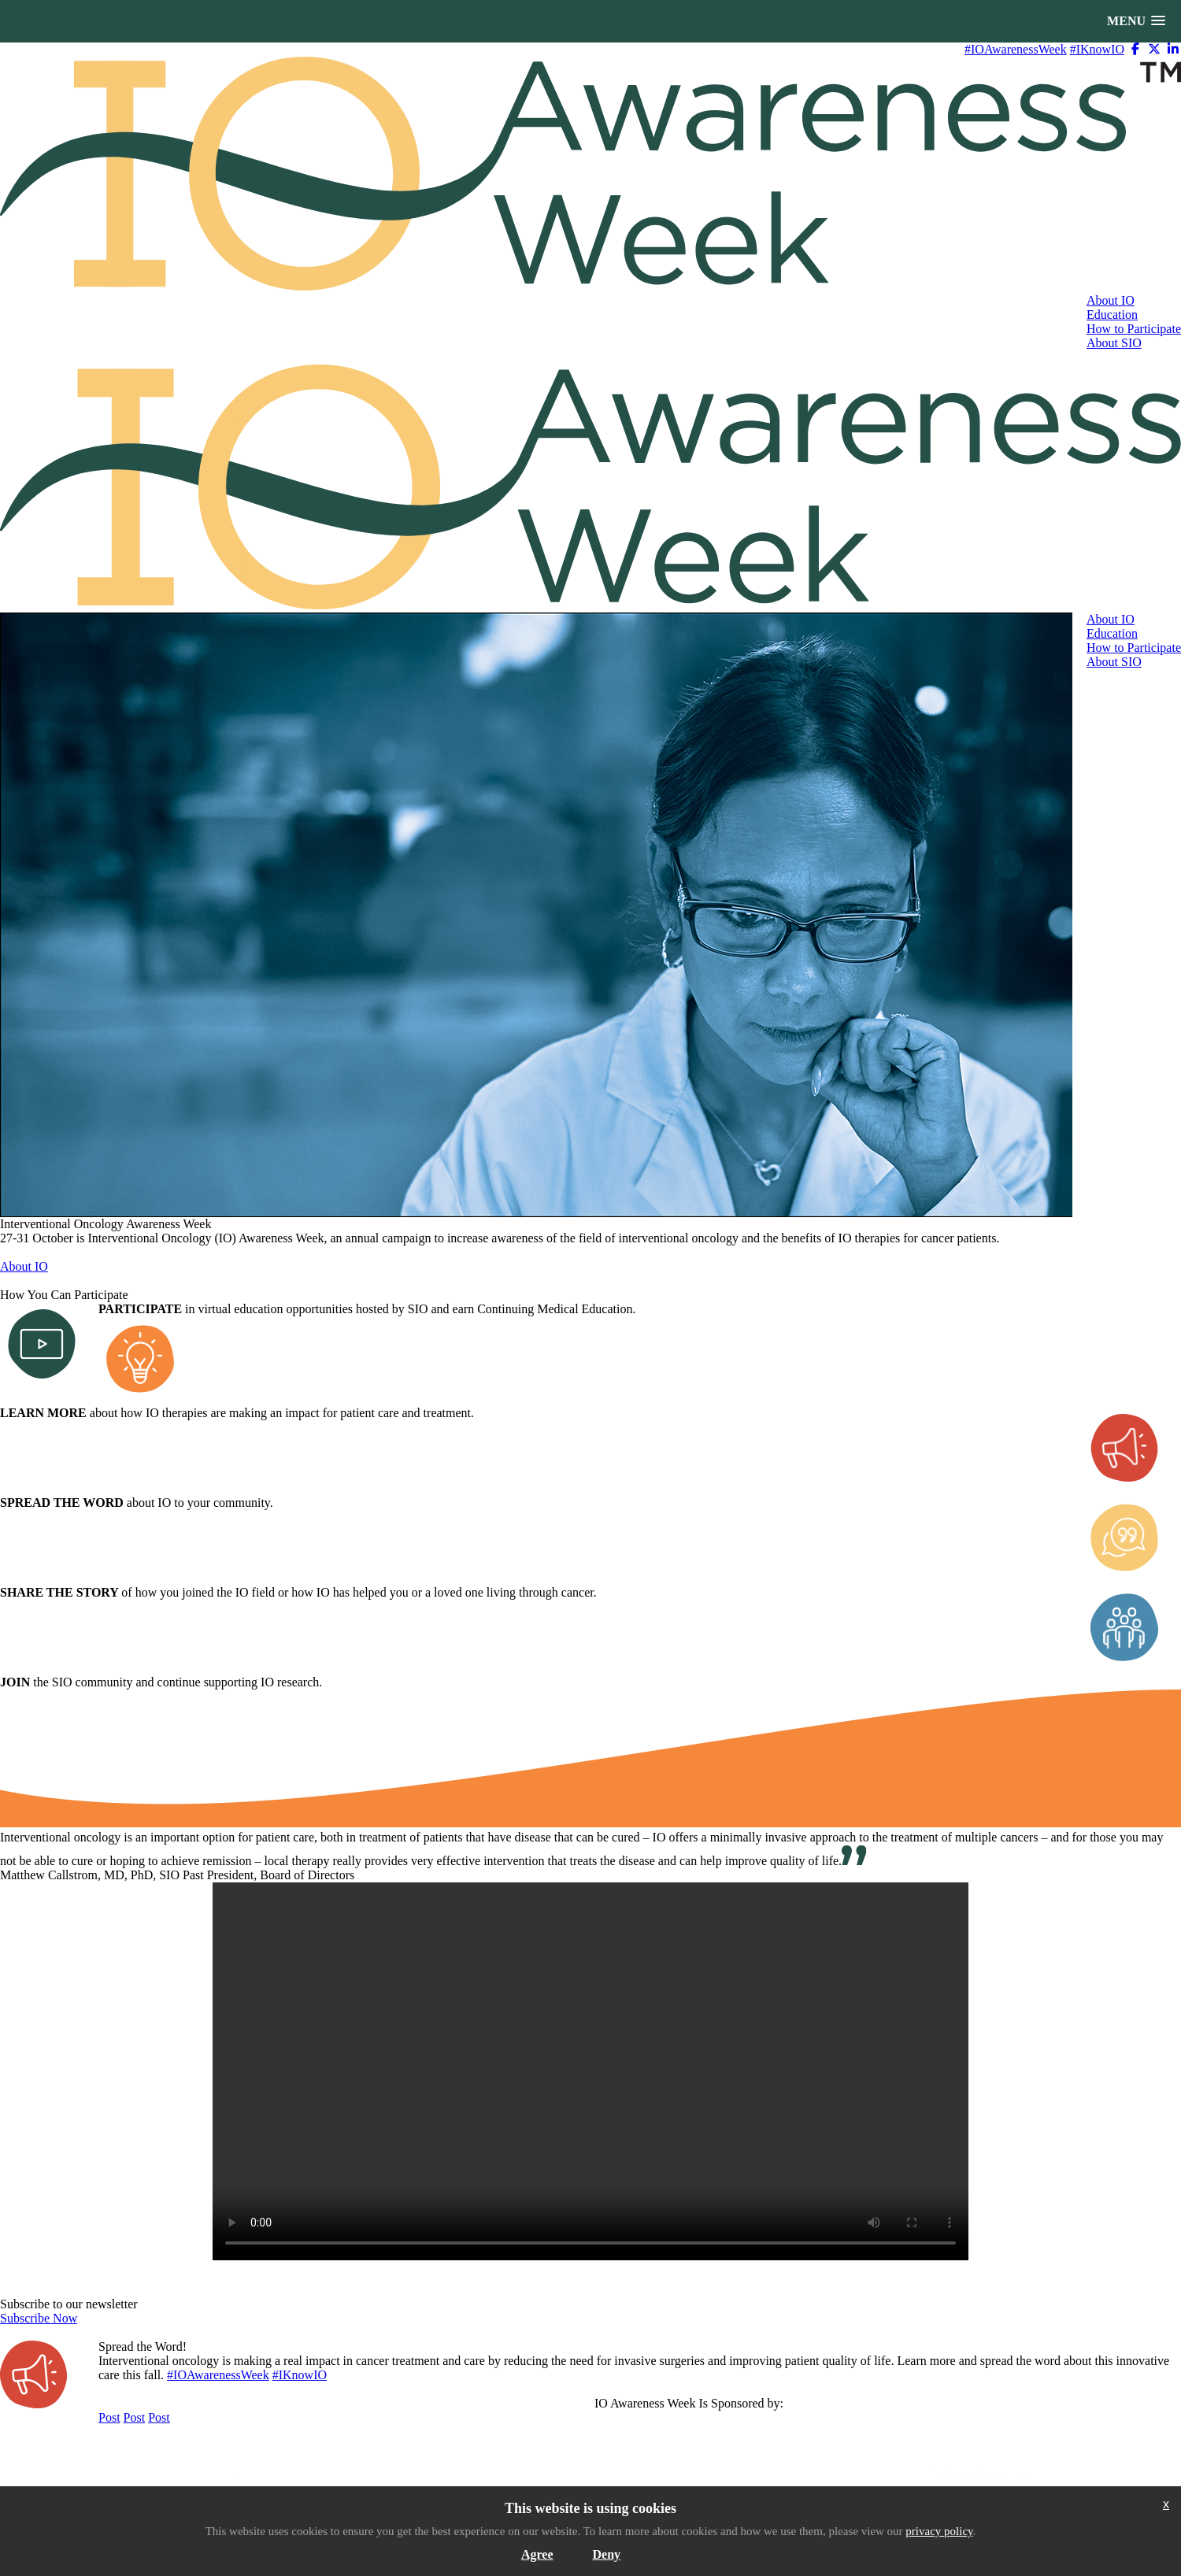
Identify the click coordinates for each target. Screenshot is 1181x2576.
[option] (536, 915)
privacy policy (938, 2531)
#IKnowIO (1097, 49)
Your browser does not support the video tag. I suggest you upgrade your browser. (590, 2071)
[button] (1136, 21)
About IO (24, 1266)
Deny (607, 2554)
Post (109, 2417)
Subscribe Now (38, 2318)
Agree (537, 2554)
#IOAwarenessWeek (1015, 49)
